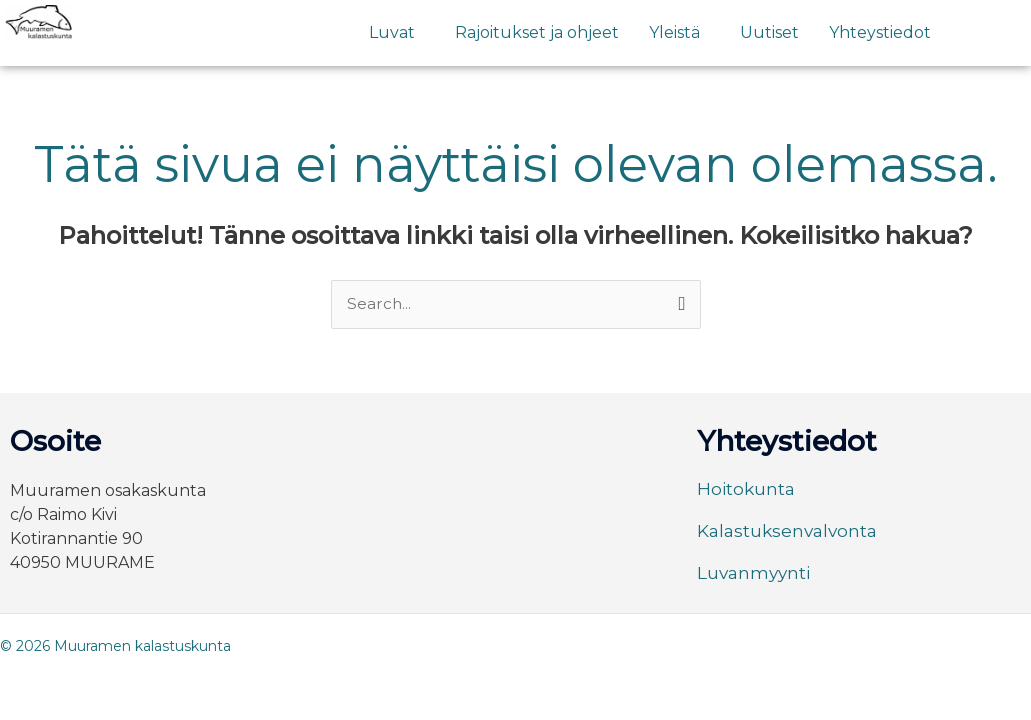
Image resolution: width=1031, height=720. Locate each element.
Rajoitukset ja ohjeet (537, 32)
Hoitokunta (747, 490)
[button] (397, 33)
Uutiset (769, 32)
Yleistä (674, 32)
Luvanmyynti (756, 574)
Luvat (392, 32)
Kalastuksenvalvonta (791, 532)
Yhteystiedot (880, 32)
